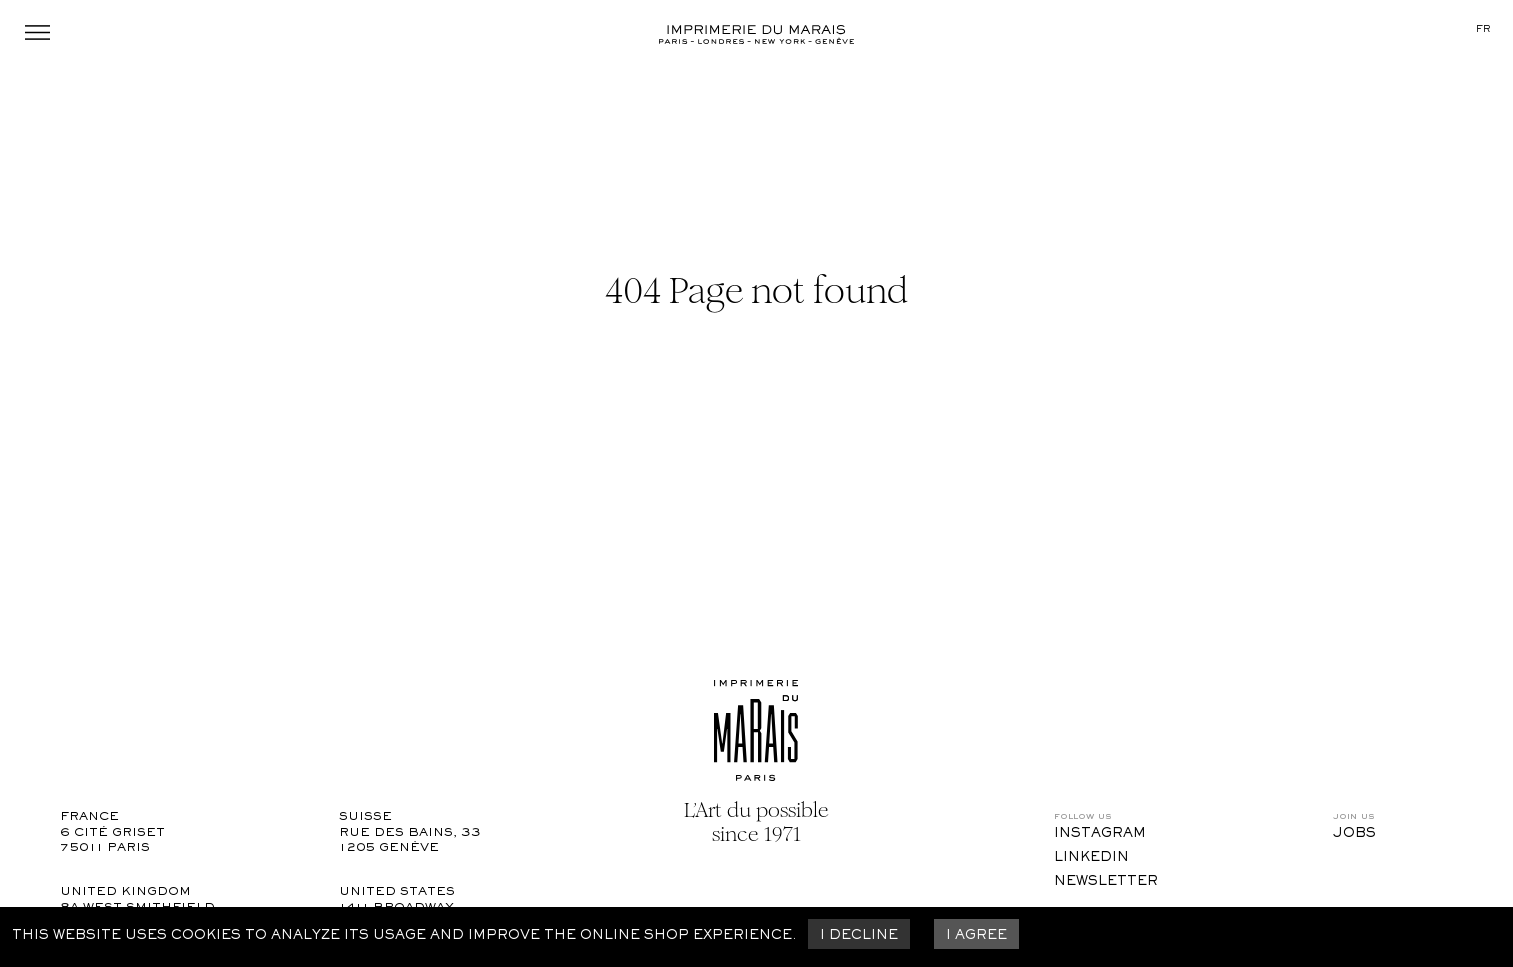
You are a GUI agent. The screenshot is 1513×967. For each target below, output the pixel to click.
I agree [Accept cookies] (976, 936)
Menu (37, 32)
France (89, 817)
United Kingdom (125, 892)
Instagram (1100, 834)
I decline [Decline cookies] (859, 936)
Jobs (1354, 834)
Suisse (365, 817)
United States (397, 892)
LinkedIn (1091, 858)
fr (1483, 29)
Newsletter (1106, 882)
